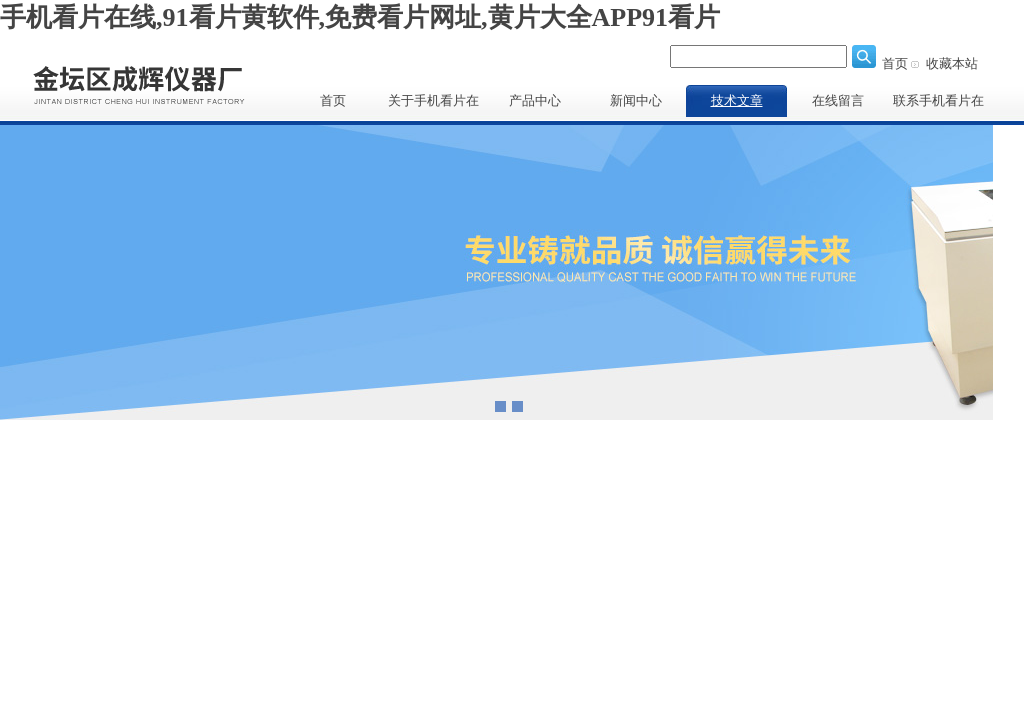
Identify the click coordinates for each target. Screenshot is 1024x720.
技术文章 (737, 100)
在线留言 (838, 100)
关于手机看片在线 (433, 105)
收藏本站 (952, 63)
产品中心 (535, 100)
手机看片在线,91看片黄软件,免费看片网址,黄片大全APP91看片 (360, 17)
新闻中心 (636, 100)
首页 (895, 63)
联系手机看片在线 (938, 105)
